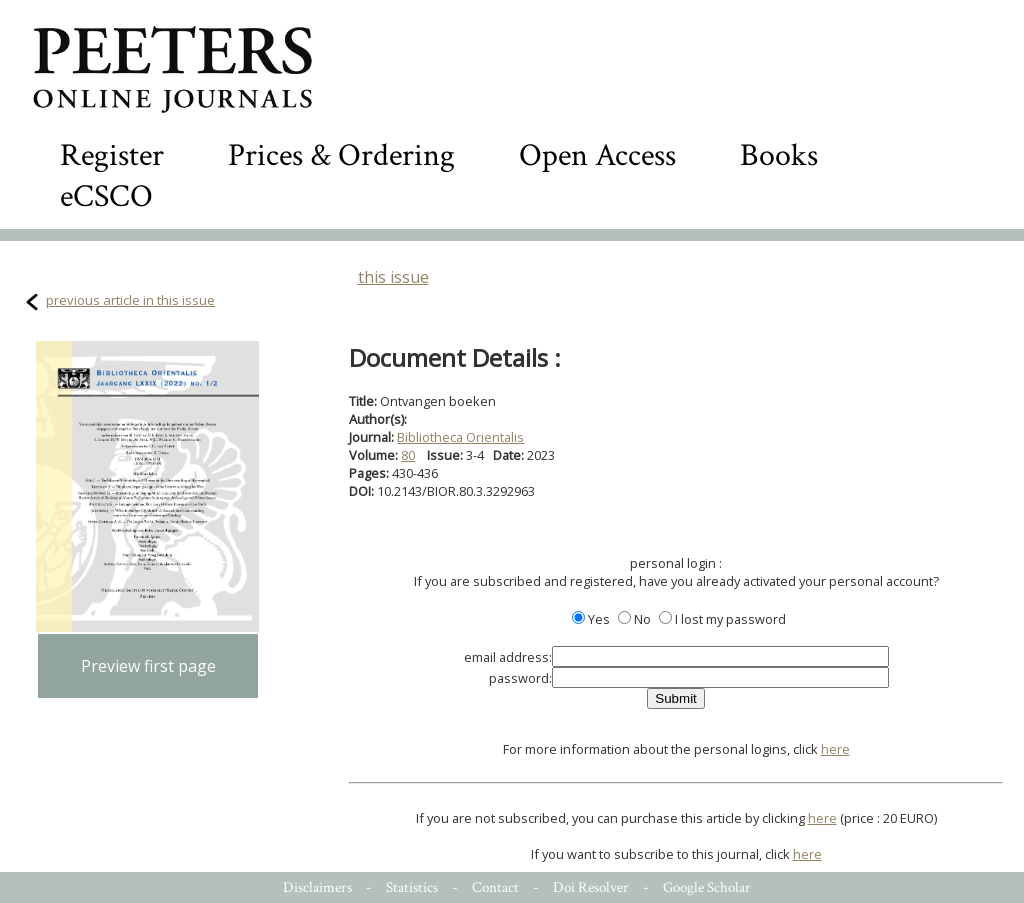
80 (408, 455)
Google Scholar (707, 887)
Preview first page (148, 666)
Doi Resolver (591, 887)
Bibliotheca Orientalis (460, 437)
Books (779, 155)
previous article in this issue (130, 300)
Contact (495, 887)
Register (112, 155)
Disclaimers (317, 887)
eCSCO (106, 196)
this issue (393, 277)
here (835, 749)
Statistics (412, 887)
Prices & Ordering (341, 155)
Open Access (597, 155)
